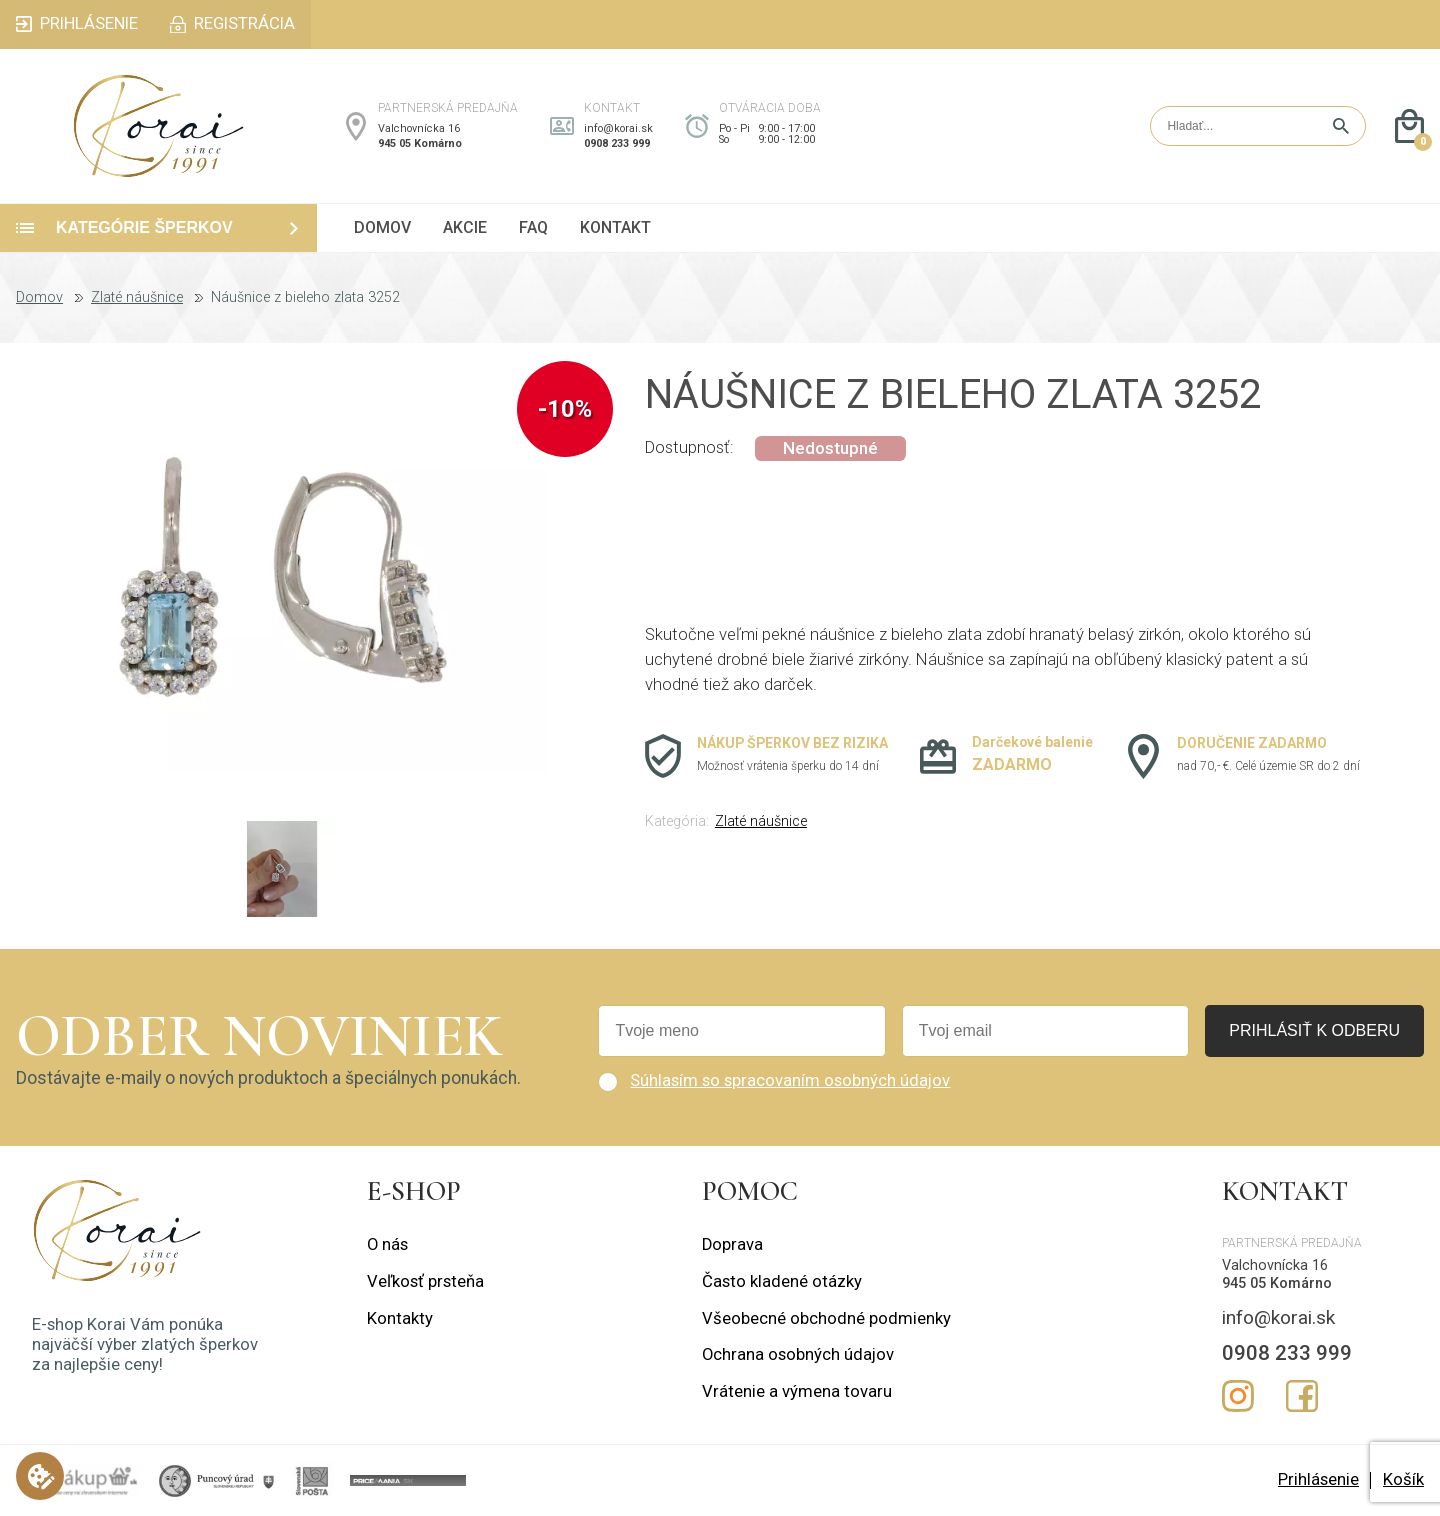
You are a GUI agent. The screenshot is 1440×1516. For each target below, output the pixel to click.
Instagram (1238, 1396)
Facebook (1302, 1396)
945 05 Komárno (420, 143)
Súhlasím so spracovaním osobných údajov (790, 1080)
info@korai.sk (618, 128)
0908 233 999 (617, 143)
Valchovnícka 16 (419, 128)
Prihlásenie (1318, 1479)
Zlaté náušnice (137, 298)
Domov (39, 298)
